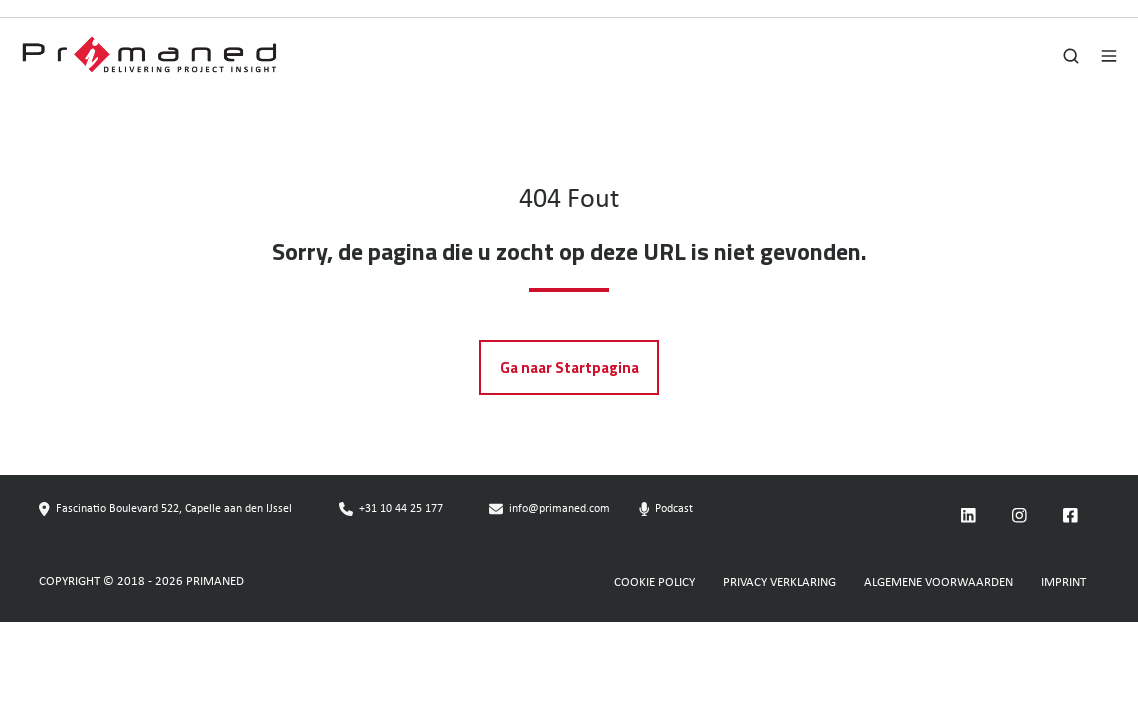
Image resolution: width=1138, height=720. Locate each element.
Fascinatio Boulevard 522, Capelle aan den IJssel (174, 509)
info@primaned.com (559, 509)
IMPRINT (1063, 582)
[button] (1071, 56)
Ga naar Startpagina (569, 367)
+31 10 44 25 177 (401, 509)
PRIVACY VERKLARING (779, 582)
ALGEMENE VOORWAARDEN (938, 582)
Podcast (674, 509)
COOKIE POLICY (654, 582)
